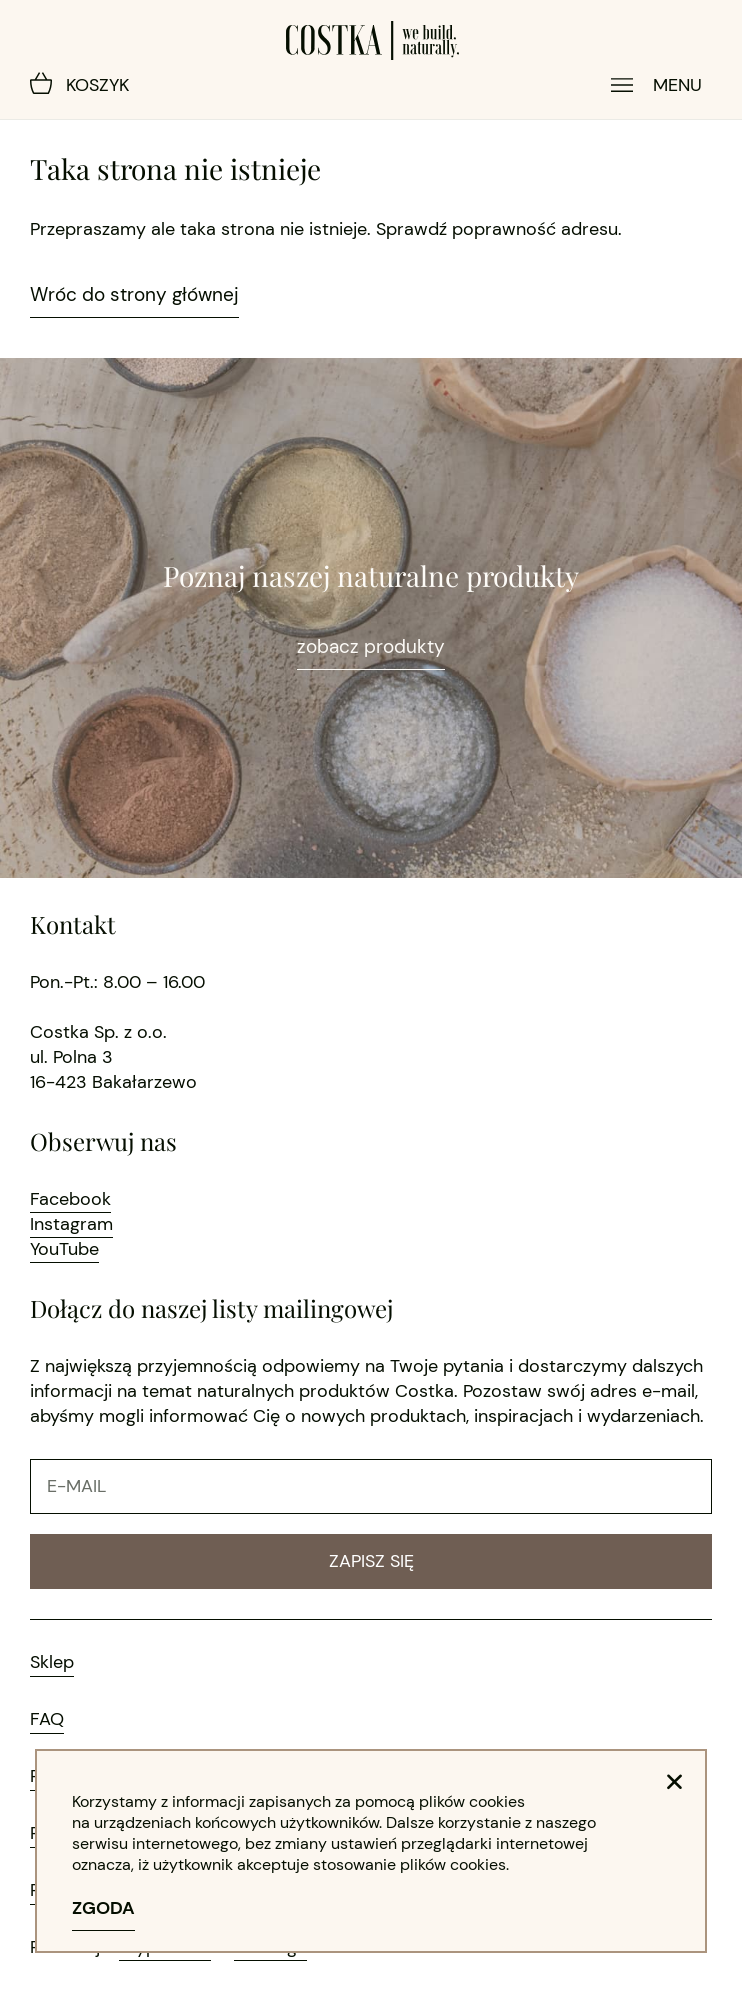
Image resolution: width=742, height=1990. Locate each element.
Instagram (71, 1224)
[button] (674, 1781)
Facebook (70, 1199)
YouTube (64, 1249)
